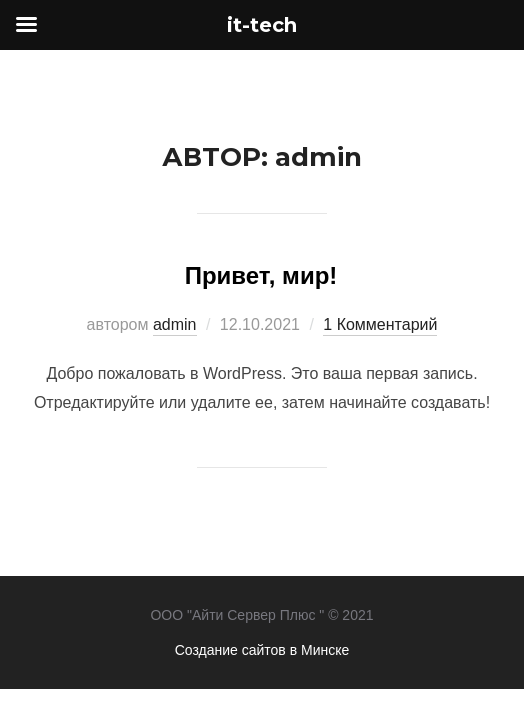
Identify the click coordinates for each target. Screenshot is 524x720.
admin (175, 324)
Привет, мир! (261, 275)
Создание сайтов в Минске (262, 650)
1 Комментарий (380, 324)
